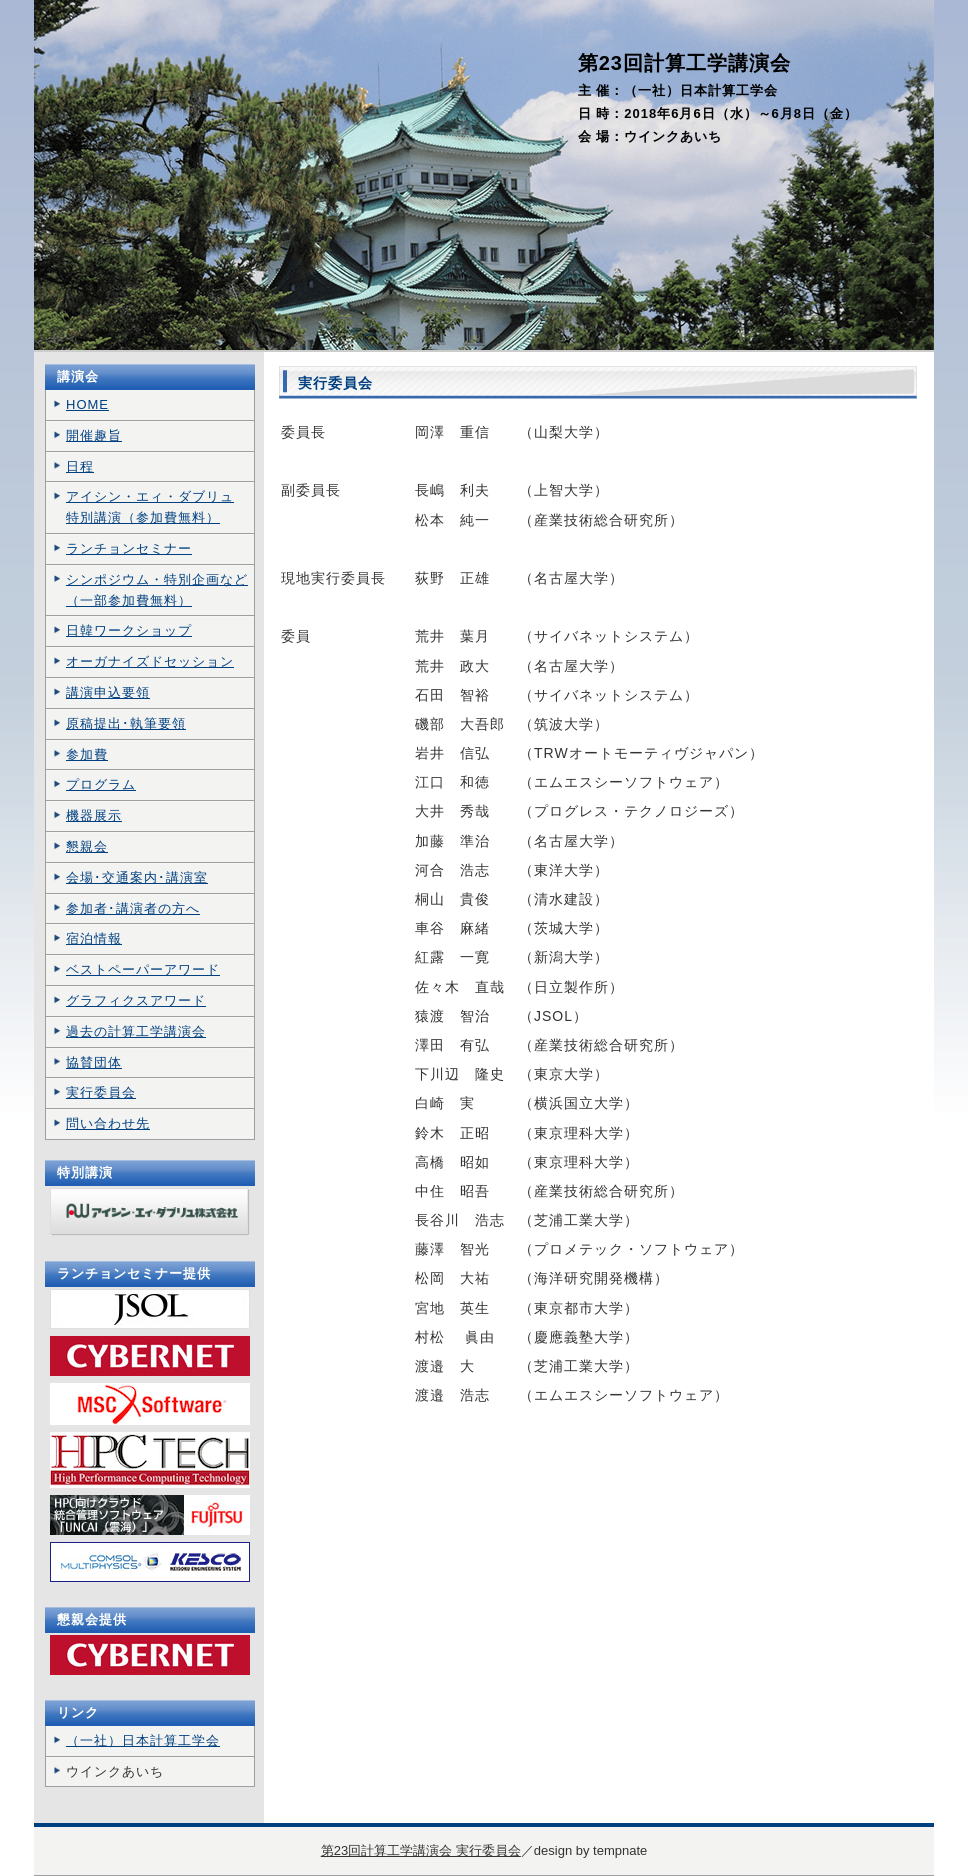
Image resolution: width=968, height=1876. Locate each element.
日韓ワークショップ (129, 630)
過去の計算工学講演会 (136, 1031)
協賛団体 (94, 1062)
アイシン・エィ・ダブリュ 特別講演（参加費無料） (150, 507)
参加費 (87, 754)
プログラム (101, 784)
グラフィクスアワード (136, 1000)
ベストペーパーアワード (143, 969)
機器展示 (94, 815)
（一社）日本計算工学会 (143, 1740)
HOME (87, 404)
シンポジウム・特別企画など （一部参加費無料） (157, 590)
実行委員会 (101, 1092)
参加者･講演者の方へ (133, 908)
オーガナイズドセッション (150, 661)
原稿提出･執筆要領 (126, 723)
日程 (80, 466)
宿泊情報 (94, 938)
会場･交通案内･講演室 (137, 877)
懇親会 (87, 846)
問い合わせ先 (108, 1123)
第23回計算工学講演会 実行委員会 (421, 1850)
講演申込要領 (108, 692)
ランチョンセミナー (129, 548)
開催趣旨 (94, 435)
